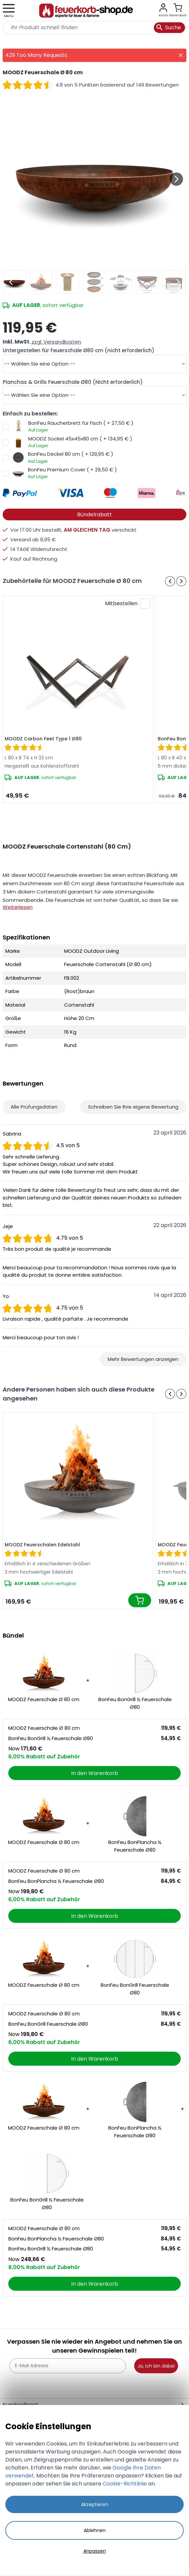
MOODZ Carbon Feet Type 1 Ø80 (43, 738)
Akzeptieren (94, 2504)
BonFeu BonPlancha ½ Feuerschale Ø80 (134, 1846)
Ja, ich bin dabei (156, 2366)
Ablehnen (95, 2530)
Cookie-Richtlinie (125, 2483)
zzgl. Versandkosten (56, 341)
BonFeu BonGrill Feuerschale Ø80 (135, 1988)
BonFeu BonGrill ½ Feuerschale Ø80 (135, 1703)
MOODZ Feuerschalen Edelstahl (42, 1544)
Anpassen (94, 2551)
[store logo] (86, 10)
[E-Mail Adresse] (67, 2365)
